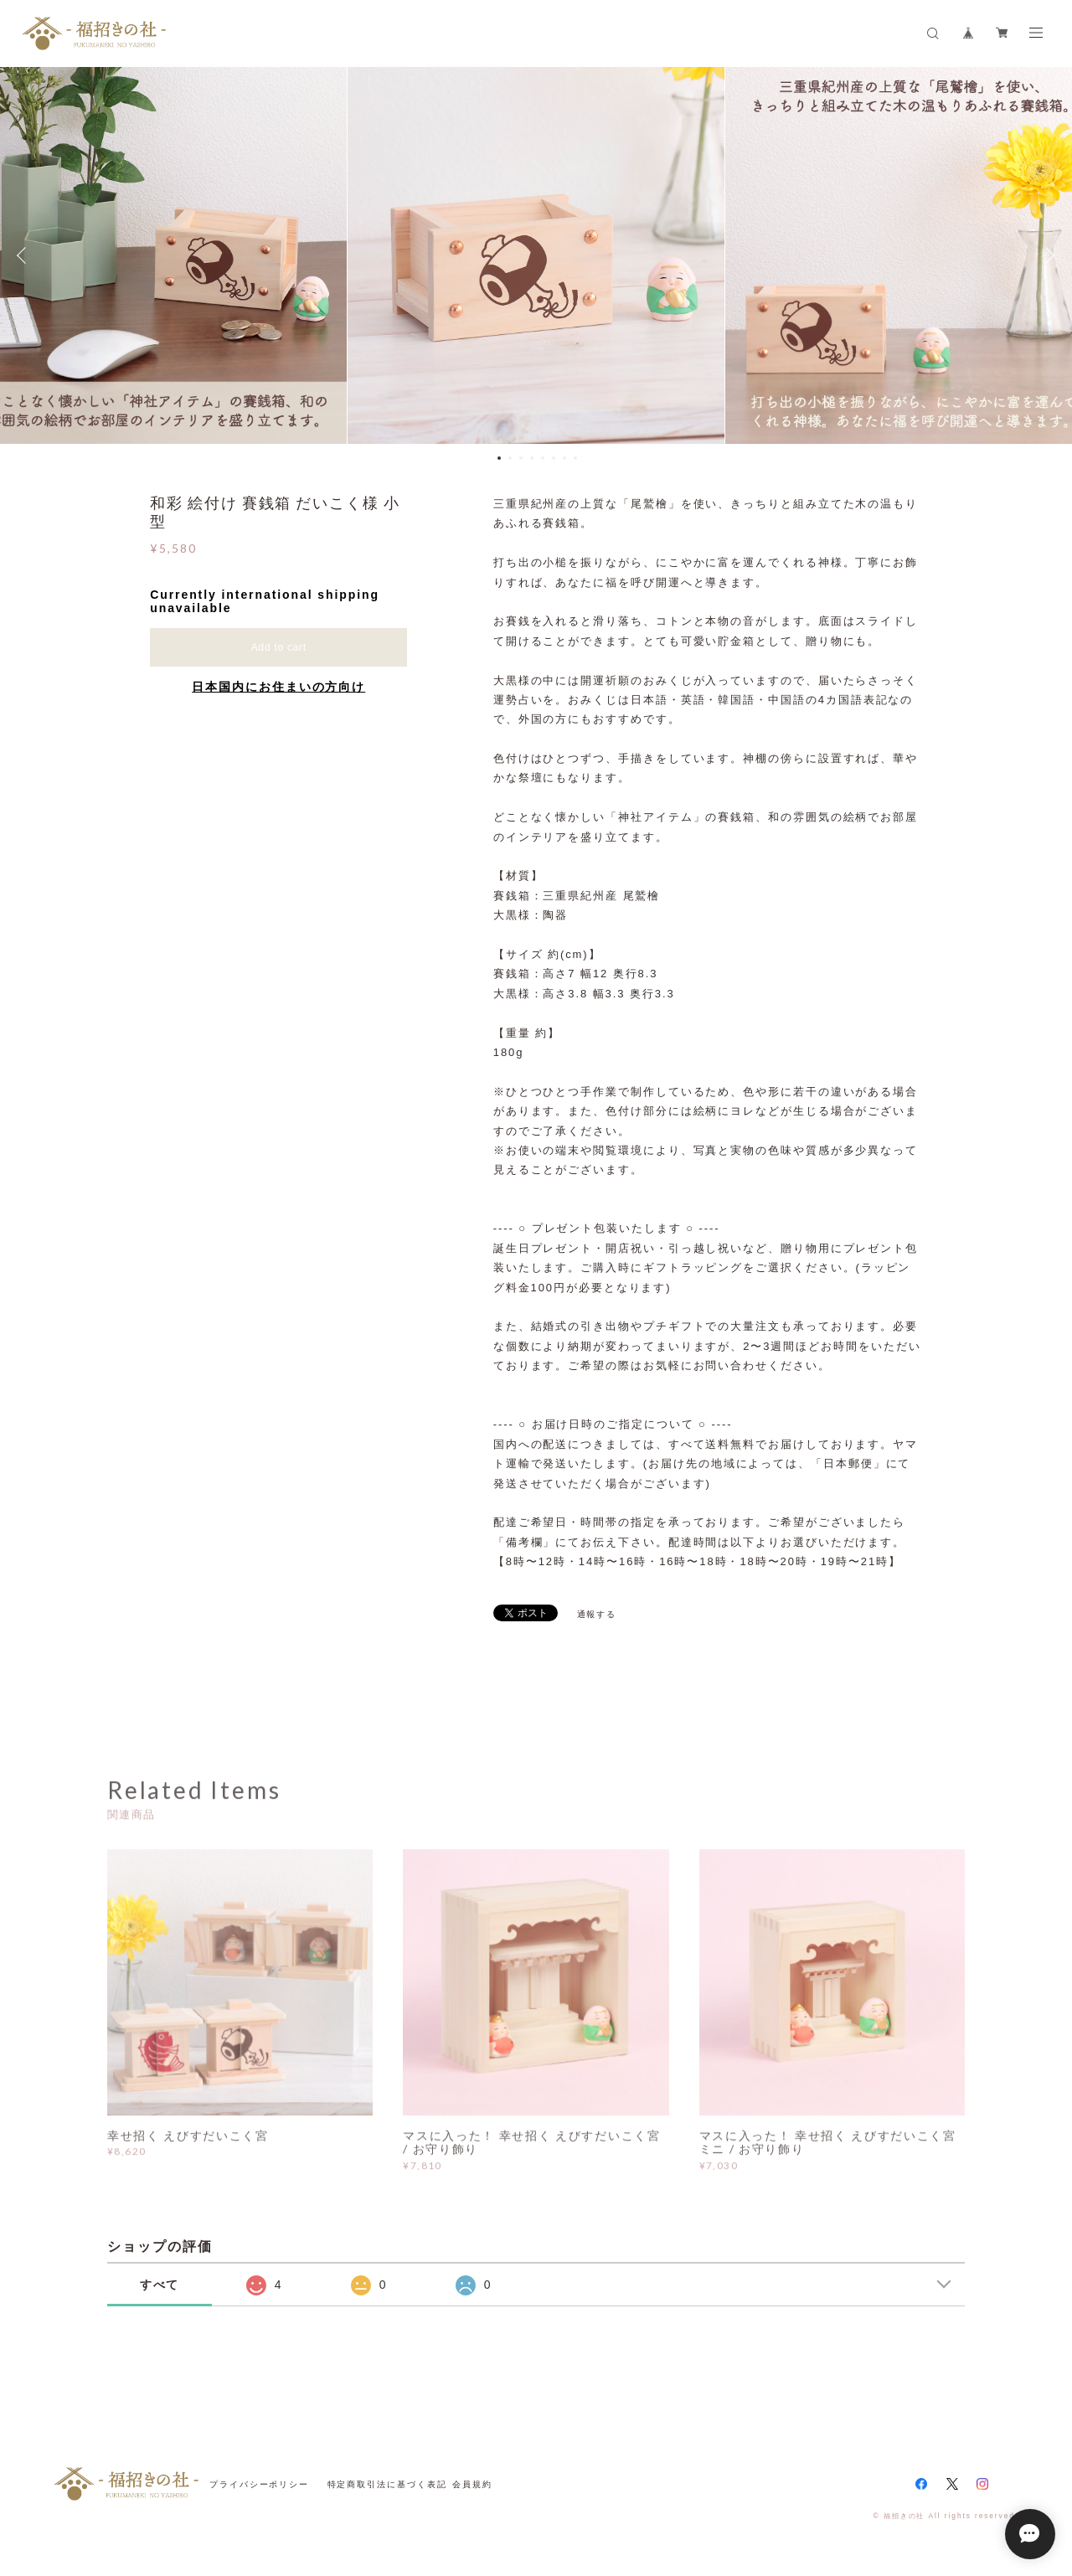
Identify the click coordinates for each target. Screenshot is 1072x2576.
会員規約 (472, 2484)
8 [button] (575, 458)
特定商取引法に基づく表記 (387, 2484)
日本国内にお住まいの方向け (278, 686)
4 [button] (531, 458)
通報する (597, 1614)
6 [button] (553, 458)
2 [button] (510, 458)
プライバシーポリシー (259, 2484)
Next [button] (1046, 255)
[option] (536, 255)
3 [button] (521, 458)
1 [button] (499, 458)
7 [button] (564, 458)
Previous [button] (25, 255)
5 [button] (542, 458)
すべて (160, 2284)
